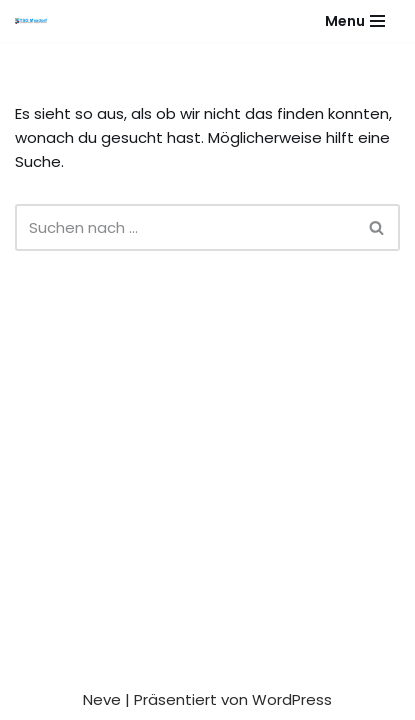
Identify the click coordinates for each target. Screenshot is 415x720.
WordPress (292, 699)
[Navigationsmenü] (355, 21)
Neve (102, 699)
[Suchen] (185, 227)
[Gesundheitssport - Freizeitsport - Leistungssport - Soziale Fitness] (36, 21)
